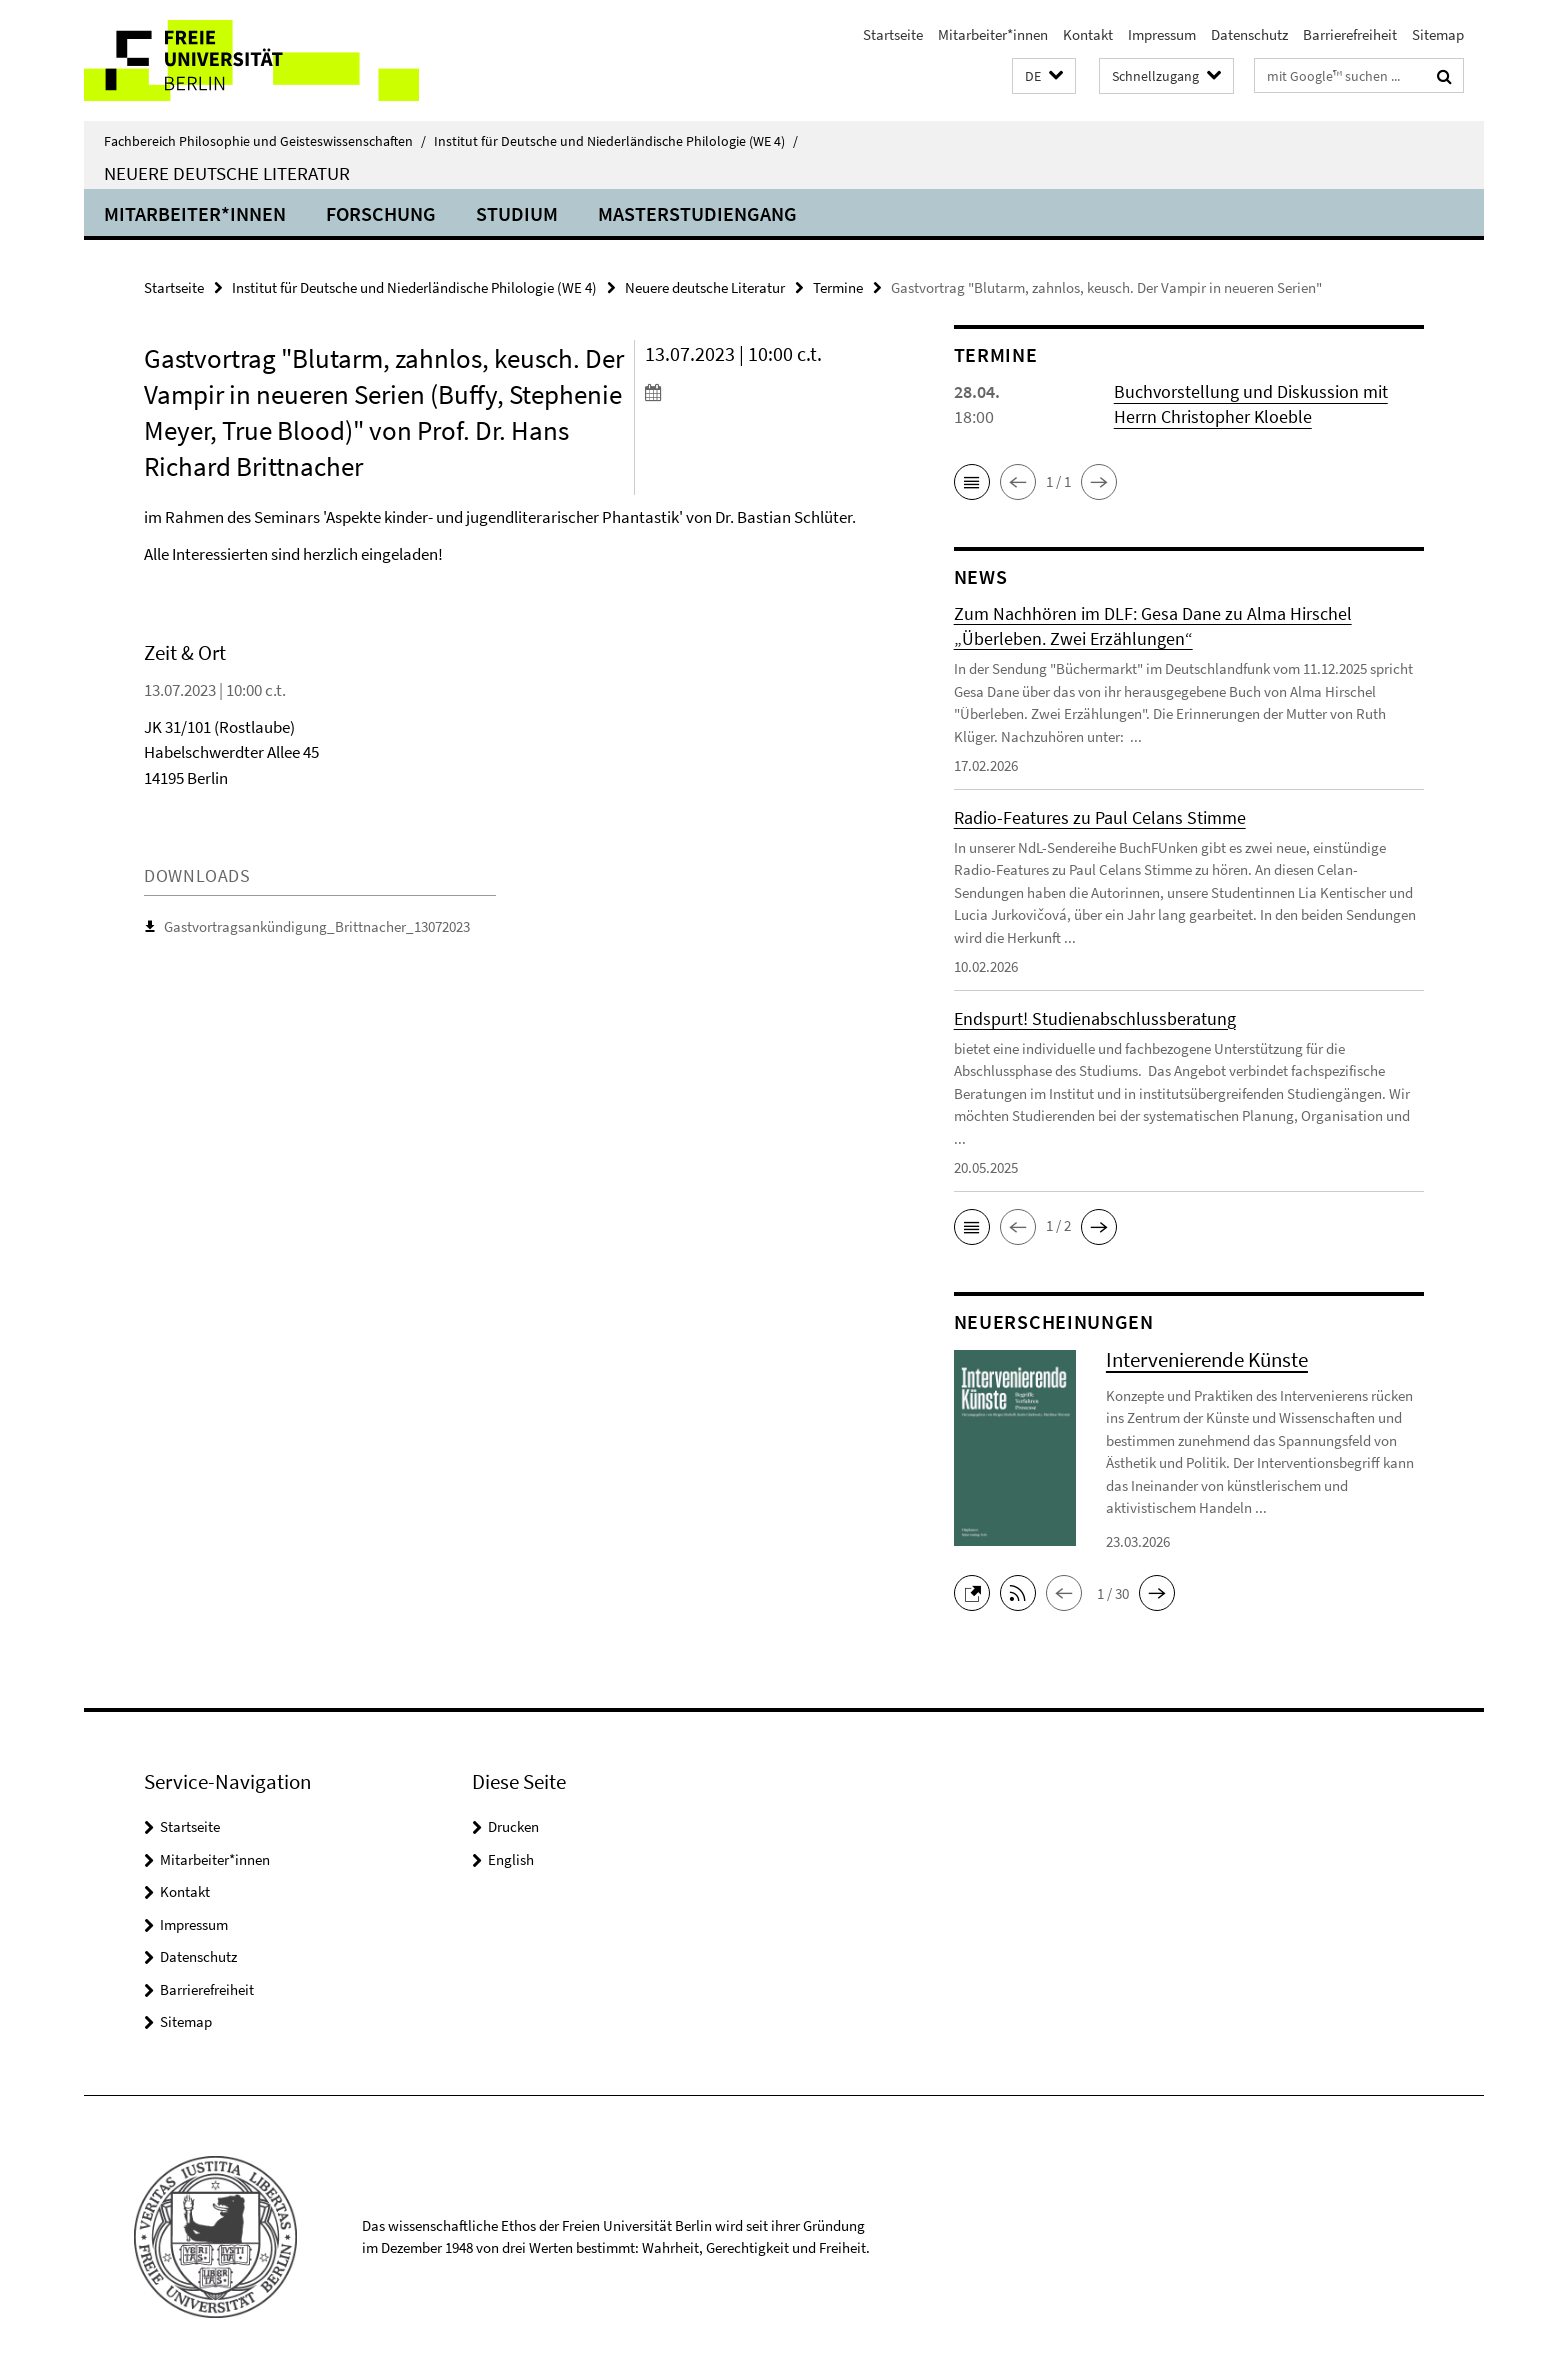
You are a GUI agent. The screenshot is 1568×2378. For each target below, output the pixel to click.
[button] (1044, 76)
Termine (838, 287)
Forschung (381, 213)
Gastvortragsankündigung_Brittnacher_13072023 (317, 926)
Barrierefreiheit (1350, 34)
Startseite (893, 34)
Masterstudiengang (697, 213)
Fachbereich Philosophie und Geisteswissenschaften (265, 141)
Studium (517, 213)
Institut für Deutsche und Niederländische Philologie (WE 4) (616, 141)
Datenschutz (1249, 34)
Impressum (1162, 34)
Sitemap (1438, 34)
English (511, 1859)
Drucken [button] (513, 1826)
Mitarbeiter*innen (993, 34)
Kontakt (1088, 34)
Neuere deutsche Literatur (227, 173)
